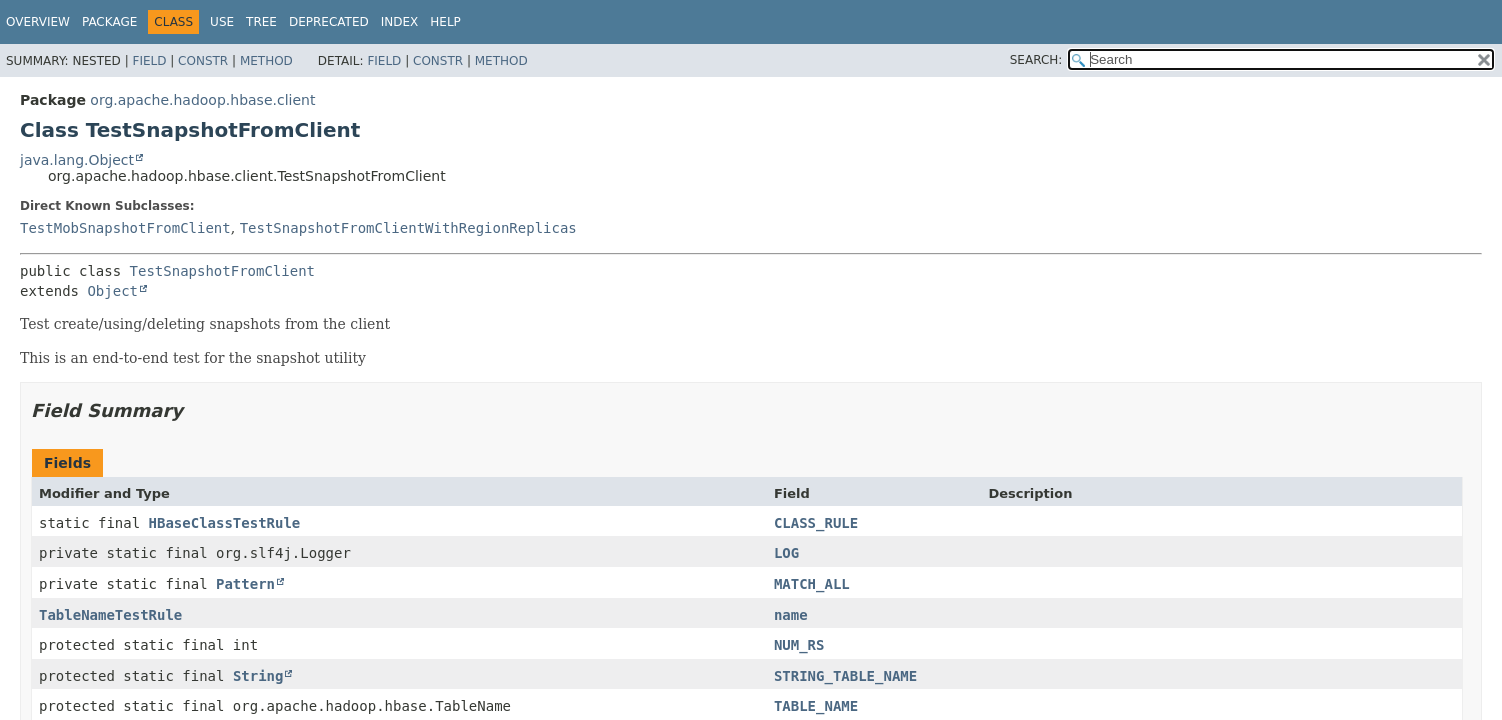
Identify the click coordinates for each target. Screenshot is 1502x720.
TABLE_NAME (816, 706)
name (791, 615)
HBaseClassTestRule (225, 523)
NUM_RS (799, 645)
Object (112, 291)
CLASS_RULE (816, 523)
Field (149, 61)
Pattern (245, 584)
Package (109, 22)
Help (445, 22)
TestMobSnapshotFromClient (125, 228)
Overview (38, 22)
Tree (261, 22)
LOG (786, 553)
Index (400, 22)
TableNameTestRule (110, 615)
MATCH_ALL (812, 584)
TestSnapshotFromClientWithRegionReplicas (408, 228)
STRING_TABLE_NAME (845, 676)
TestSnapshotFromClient (222, 271)
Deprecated (329, 22)
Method (266, 61)
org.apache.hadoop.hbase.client (202, 100)
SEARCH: (1036, 60)
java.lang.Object (77, 160)
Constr (203, 61)
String (258, 676)
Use (222, 22)
